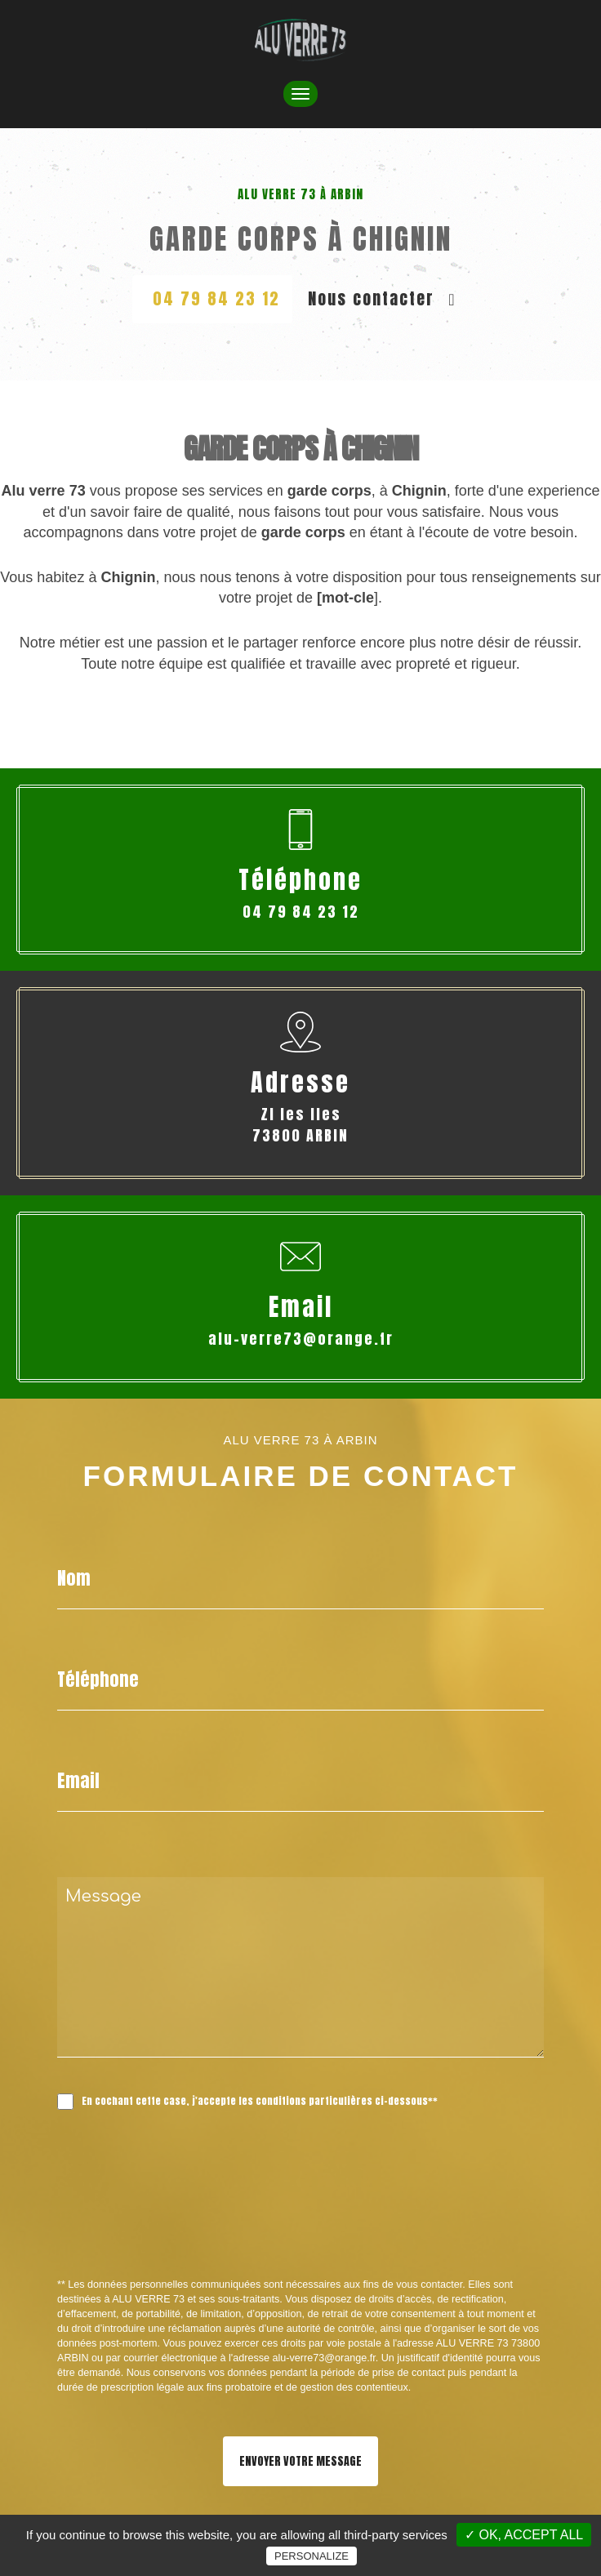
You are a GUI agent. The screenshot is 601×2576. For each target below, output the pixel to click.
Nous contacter (382, 298)
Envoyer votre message (300, 2461)
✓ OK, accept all (524, 2535)
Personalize (311, 2556)
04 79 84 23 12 (216, 298)
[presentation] (230, 2230)
